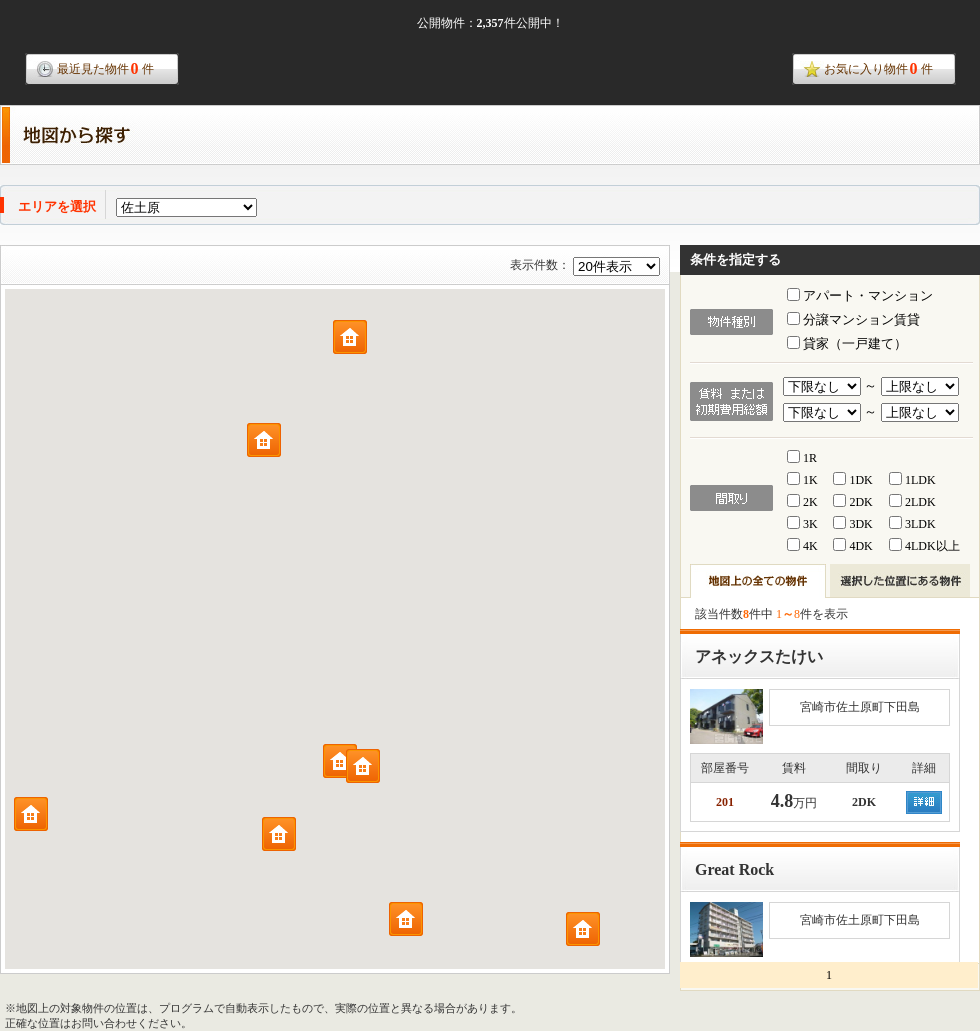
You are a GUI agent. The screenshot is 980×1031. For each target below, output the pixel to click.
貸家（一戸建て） (847, 343)
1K (802, 480)
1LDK (912, 480)
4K (802, 546)
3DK (852, 524)
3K (802, 524)
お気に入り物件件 (878, 68)
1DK (852, 480)
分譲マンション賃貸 (853, 319)
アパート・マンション (860, 295)
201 (725, 802)
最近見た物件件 (105, 68)
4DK (852, 546)
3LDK (912, 524)
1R (802, 458)
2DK (852, 502)
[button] (340, 761)
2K (802, 502)
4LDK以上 (924, 546)
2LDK (912, 502)
